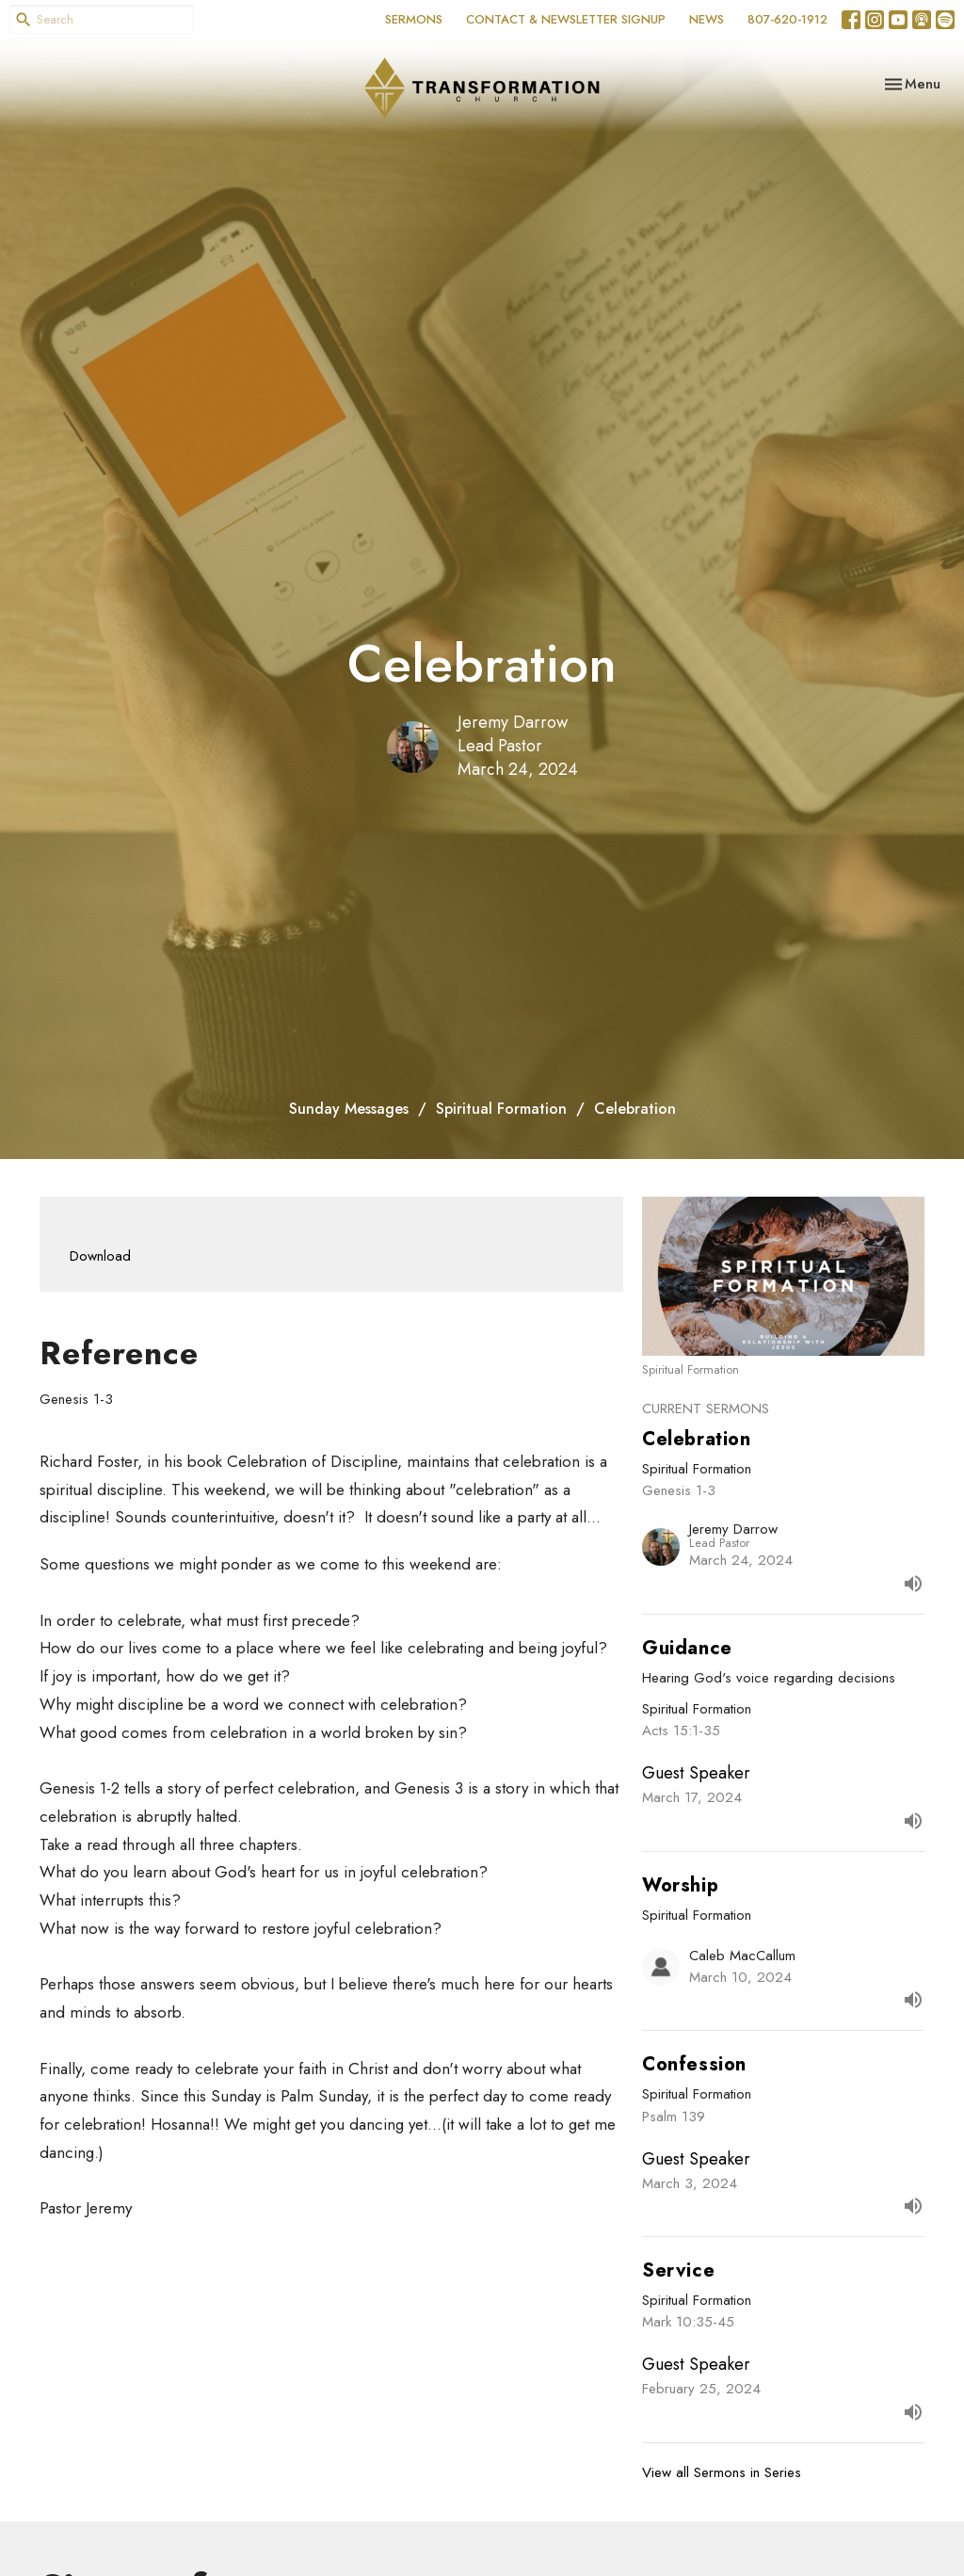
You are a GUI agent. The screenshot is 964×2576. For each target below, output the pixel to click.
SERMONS (413, 19)
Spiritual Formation (501, 1108)
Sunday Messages (349, 1108)
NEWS (706, 19)
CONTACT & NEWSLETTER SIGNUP (566, 19)
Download (100, 1256)
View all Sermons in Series (721, 2472)
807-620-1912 (787, 19)
